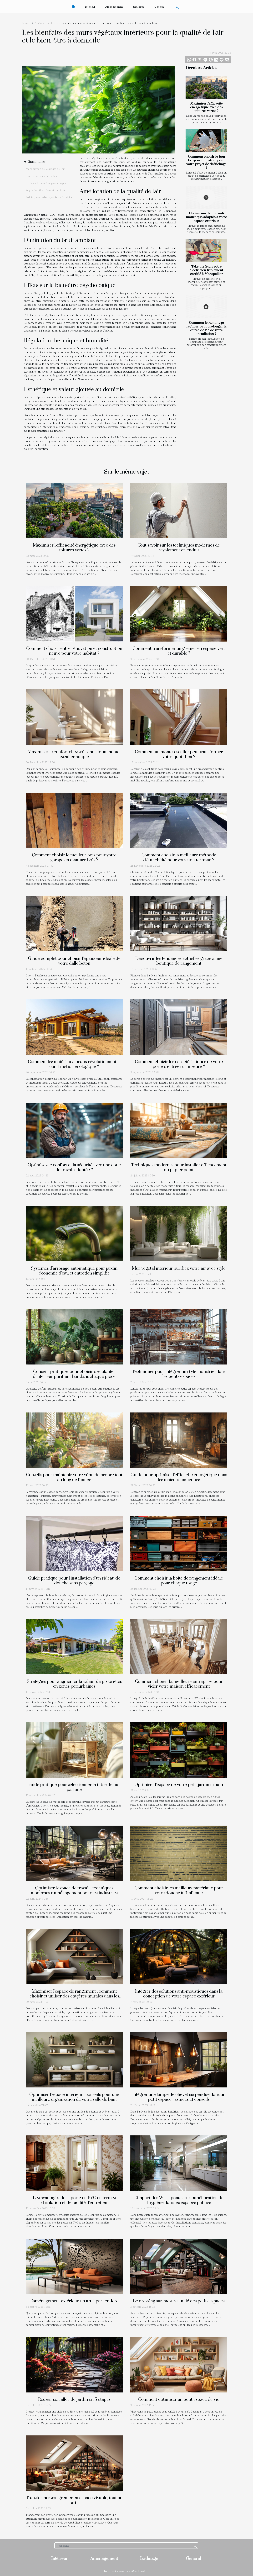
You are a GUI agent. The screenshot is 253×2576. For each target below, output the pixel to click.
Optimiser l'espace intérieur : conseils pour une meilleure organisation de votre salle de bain (74, 2097)
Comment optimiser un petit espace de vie (178, 2399)
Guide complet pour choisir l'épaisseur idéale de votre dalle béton (74, 961)
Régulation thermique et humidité (45, 190)
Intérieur (90, 7)
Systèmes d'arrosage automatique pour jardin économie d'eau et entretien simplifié (74, 1271)
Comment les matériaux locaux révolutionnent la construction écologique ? (74, 1064)
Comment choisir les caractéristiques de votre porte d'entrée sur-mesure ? (179, 1064)
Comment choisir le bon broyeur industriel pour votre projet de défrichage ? (206, 162)
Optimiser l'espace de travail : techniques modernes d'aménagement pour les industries (74, 1890)
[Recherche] (126, 2545)
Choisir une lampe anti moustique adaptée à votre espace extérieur (206, 217)
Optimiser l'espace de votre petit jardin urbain (179, 1784)
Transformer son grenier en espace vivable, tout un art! (74, 2500)
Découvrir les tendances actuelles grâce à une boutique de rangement (179, 961)
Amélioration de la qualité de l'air (45, 169)
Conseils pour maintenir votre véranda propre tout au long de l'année (74, 1477)
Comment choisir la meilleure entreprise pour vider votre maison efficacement (179, 1684)
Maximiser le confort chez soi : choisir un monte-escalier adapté (74, 754)
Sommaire (36, 161)
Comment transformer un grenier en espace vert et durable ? (179, 651)
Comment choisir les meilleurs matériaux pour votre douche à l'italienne (179, 1890)
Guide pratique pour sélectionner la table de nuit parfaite (74, 1787)
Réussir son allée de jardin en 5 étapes (74, 2399)
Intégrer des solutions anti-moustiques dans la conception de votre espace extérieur (179, 1994)
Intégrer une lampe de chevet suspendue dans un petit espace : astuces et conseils (178, 2097)
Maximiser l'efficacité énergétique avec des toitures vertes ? (206, 107)
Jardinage (138, 7)
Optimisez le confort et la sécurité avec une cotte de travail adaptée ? (74, 1167)
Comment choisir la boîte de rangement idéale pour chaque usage (179, 1580)
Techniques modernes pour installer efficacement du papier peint (178, 1167)
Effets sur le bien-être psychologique (46, 183)
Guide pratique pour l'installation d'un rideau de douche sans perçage (74, 1580)
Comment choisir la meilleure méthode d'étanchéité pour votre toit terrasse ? (179, 857)
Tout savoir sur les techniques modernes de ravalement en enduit (179, 548)
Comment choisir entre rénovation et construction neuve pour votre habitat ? (74, 651)
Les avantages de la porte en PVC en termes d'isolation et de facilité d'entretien (74, 2200)
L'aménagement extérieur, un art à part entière (74, 2301)
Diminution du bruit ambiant (42, 176)
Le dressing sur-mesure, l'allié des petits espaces (179, 2301)
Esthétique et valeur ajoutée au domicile (48, 197)
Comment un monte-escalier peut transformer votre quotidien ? (179, 754)
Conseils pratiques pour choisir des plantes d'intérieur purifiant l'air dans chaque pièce (74, 1374)
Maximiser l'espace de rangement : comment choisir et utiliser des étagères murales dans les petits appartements (74, 1996)
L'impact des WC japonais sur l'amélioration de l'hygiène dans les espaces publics (178, 2200)
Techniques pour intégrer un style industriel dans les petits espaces (179, 1374)
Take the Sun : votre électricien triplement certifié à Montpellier (206, 270)
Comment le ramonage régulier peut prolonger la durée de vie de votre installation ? (206, 328)
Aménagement (114, 7)
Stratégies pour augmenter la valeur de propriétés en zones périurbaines (74, 1684)
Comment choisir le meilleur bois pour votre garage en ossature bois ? (74, 857)
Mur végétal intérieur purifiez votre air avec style (179, 1268)
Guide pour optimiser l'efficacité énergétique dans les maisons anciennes (179, 1477)
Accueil (26, 23)
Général (159, 7)
